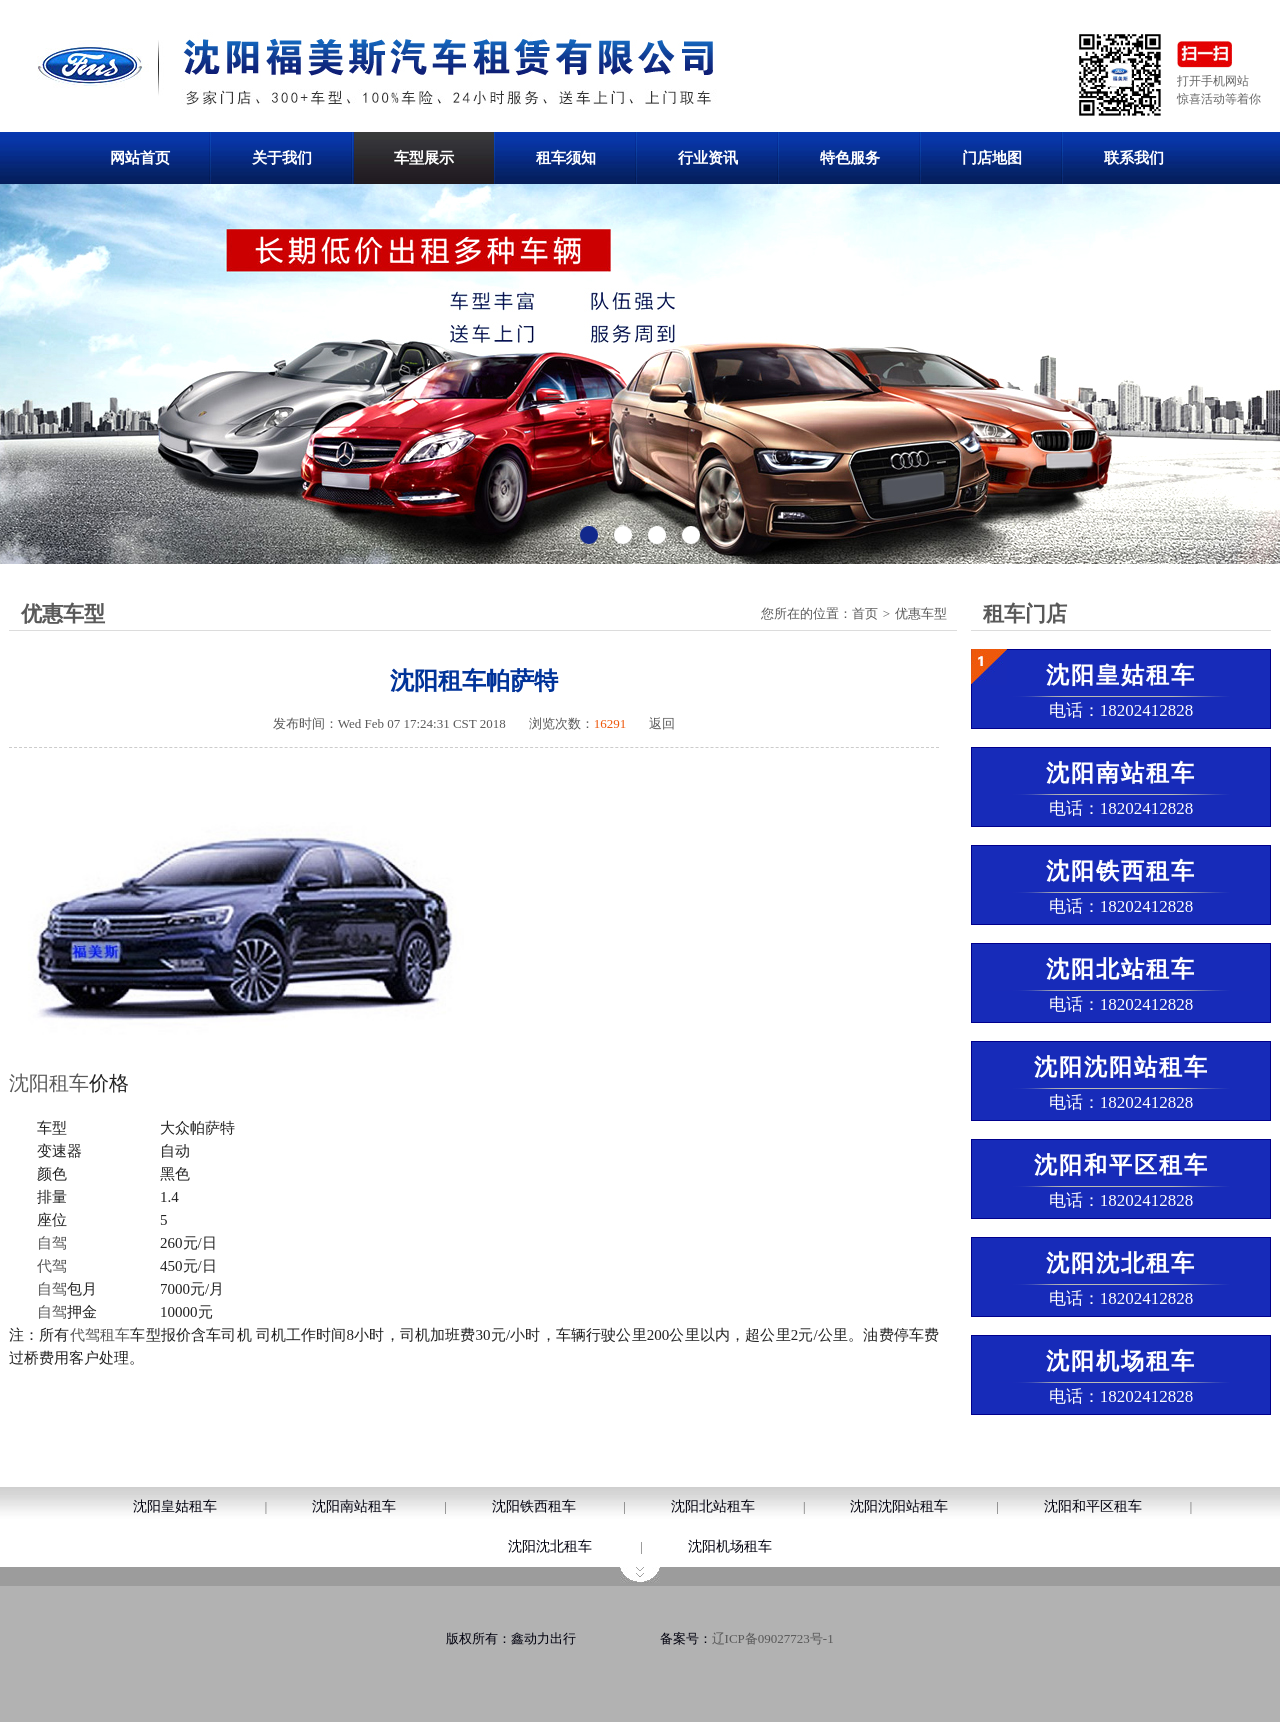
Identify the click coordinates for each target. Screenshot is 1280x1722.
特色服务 (850, 158)
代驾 (52, 1266)
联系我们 (1134, 158)
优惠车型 (921, 613)
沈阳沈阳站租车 (899, 1506)
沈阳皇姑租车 (175, 1506)
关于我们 (282, 158)
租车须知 (566, 158)
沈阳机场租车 (730, 1546)
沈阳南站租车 (354, 1506)
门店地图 (992, 158)
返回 (662, 723)
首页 (865, 613)
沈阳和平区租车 (1093, 1506)
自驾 (52, 1243)
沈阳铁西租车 (534, 1506)
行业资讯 (708, 158)
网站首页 (140, 158)
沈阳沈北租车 (550, 1546)
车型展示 (424, 158)
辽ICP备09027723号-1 (773, 1638)
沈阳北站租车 (713, 1506)
